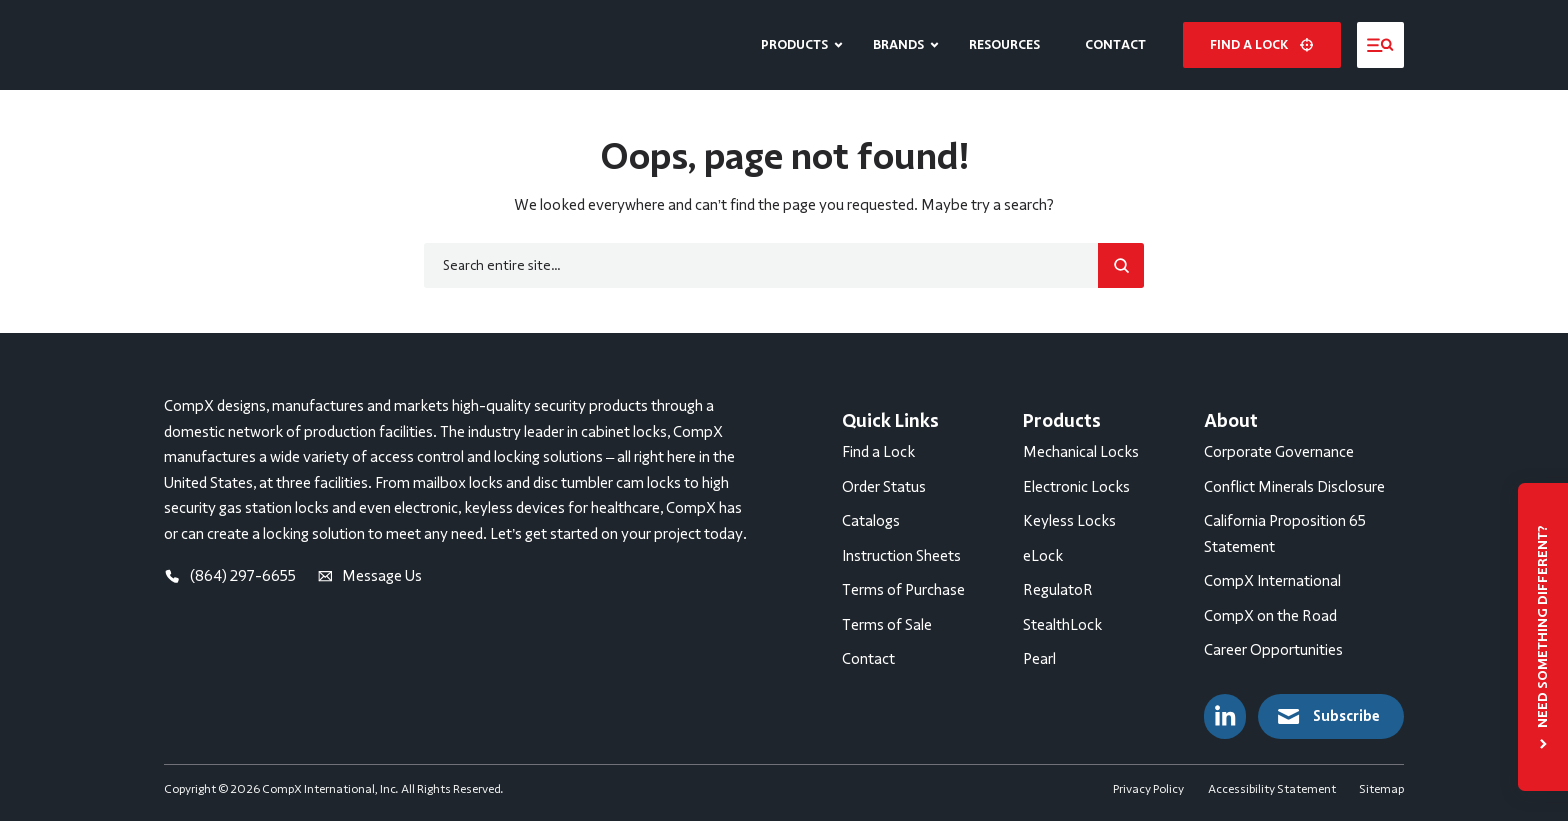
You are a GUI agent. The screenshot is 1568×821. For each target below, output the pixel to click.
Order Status (884, 487)
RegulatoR (1058, 590)
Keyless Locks (1069, 521)
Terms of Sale (887, 625)
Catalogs (871, 521)
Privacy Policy (1148, 789)
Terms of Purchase (903, 590)
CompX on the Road (1270, 616)
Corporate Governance (1279, 452)
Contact (1115, 44)
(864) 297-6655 (230, 576)
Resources (1004, 44)
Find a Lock (878, 452)
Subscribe (1327, 716)
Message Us (370, 576)
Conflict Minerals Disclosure (1294, 487)
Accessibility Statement (1272, 789)
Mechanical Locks (1081, 452)
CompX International (1272, 581)
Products (794, 44)
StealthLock (1062, 625)
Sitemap (1381, 789)
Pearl (1039, 659)
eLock (1043, 556)
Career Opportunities (1273, 650)
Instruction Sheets (901, 556)
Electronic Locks (1076, 487)
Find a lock (1261, 44)
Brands (898, 44)
